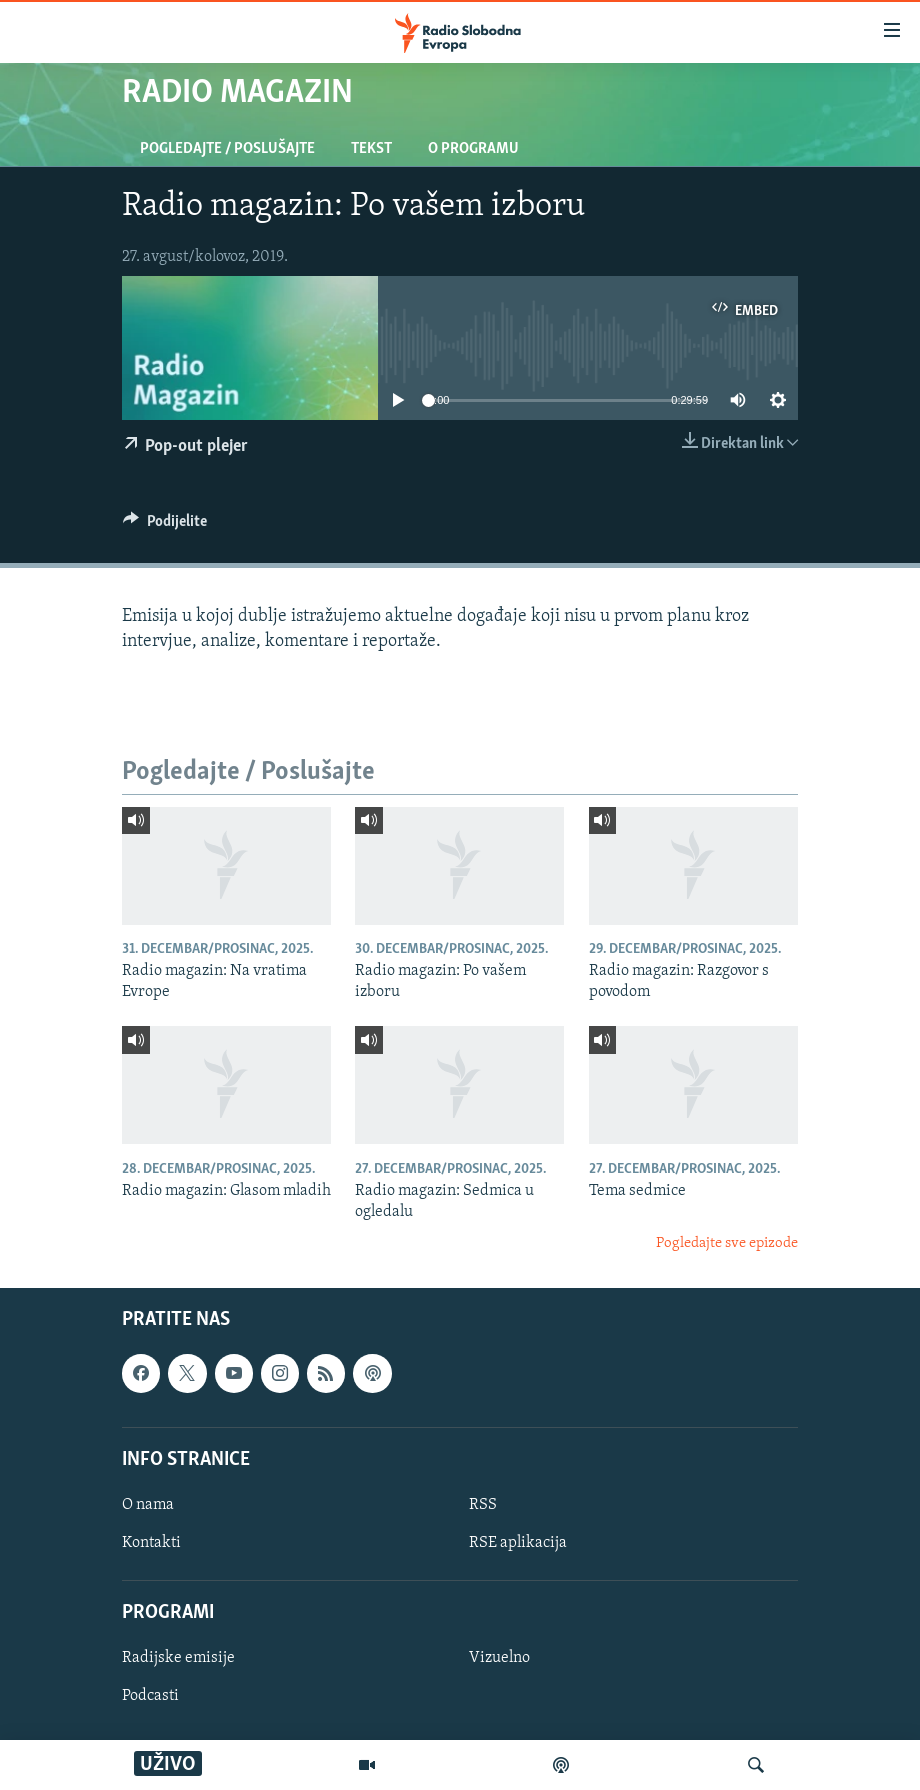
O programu (473, 149)
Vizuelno (499, 1659)
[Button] (165, 526)
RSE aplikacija (518, 1543)
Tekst (371, 149)
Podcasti (150, 1697)
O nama (148, 1505)
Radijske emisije (178, 1659)
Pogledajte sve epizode (727, 1243)
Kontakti (151, 1543)
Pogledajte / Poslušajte (227, 149)
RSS (483, 1505)
